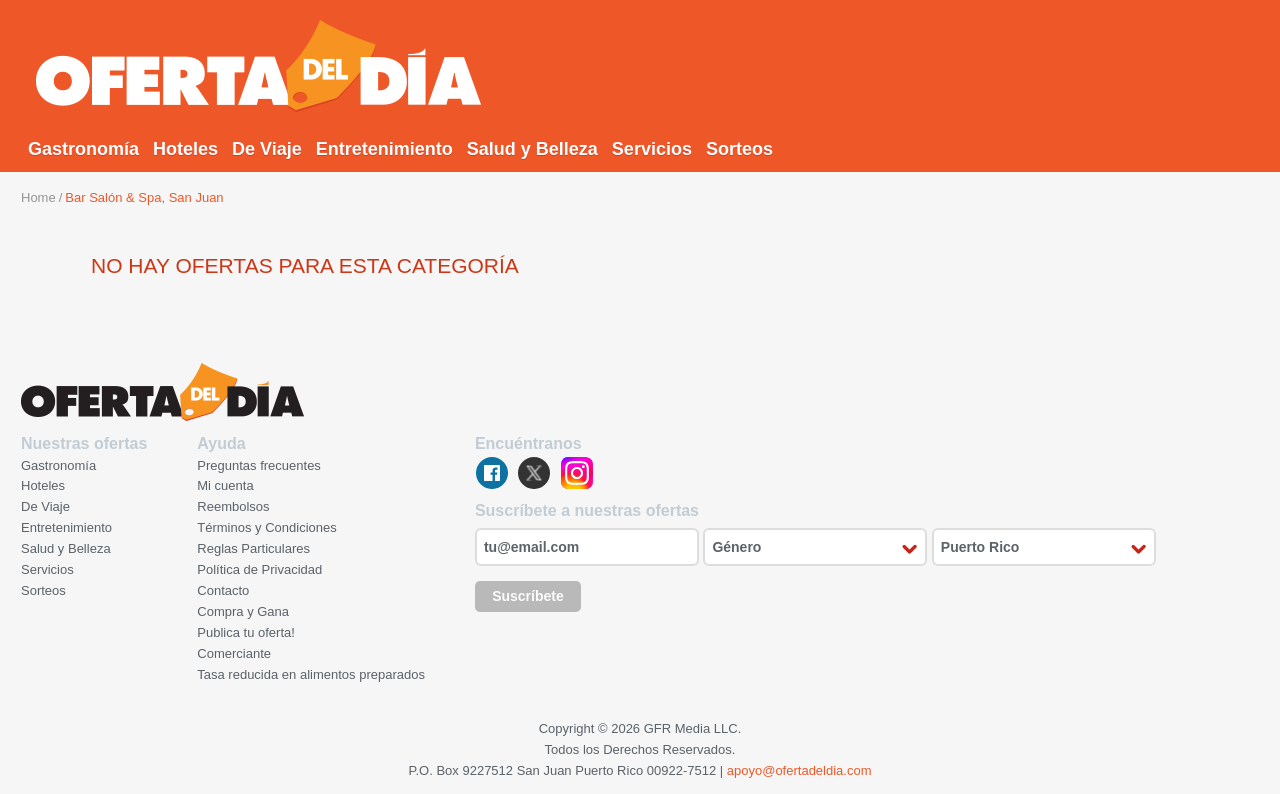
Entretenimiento (384, 149)
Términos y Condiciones (266, 527)
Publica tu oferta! (246, 632)
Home (38, 197)
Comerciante (234, 653)
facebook (492, 473)
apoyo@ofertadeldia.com (799, 770)
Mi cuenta (225, 485)
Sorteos (739, 149)
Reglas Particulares (253, 548)
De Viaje (267, 149)
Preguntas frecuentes (259, 465)
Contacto (223, 590)
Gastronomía (83, 149)
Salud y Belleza (532, 149)
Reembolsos (233, 506)
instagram (577, 473)
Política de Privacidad (259, 569)
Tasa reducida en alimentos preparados (311, 674)
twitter (534, 473)
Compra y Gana (243, 611)
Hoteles (185, 149)
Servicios (652, 149)
